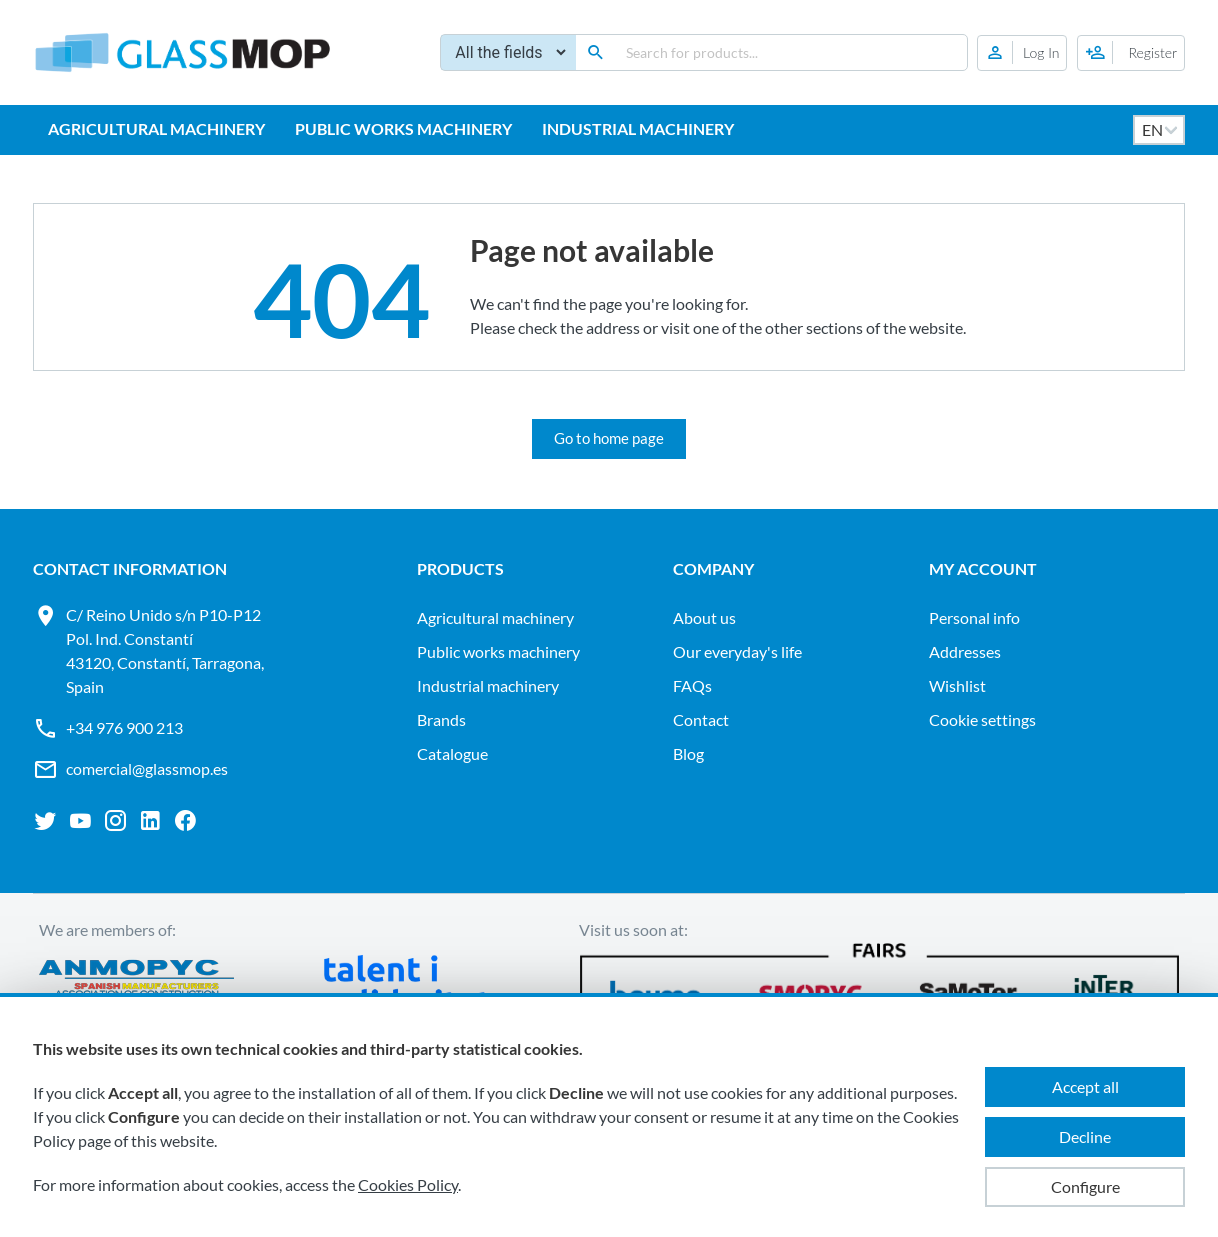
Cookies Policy (408, 1184)
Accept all (1085, 1086)
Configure (1085, 1186)
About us (704, 617)
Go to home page (609, 438)
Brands (441, 719)
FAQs (692, 685)
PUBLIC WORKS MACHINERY (403, 128)
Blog (688, 753)
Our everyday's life (737, 651)
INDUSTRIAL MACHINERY (638, 128)
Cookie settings (982, 719)
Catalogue (452, 753)
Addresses (965, 651)
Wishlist (957, 685)
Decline (1085, 1136)
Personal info (974, 617)
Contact (701, 719)
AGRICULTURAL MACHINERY (156, 128)
